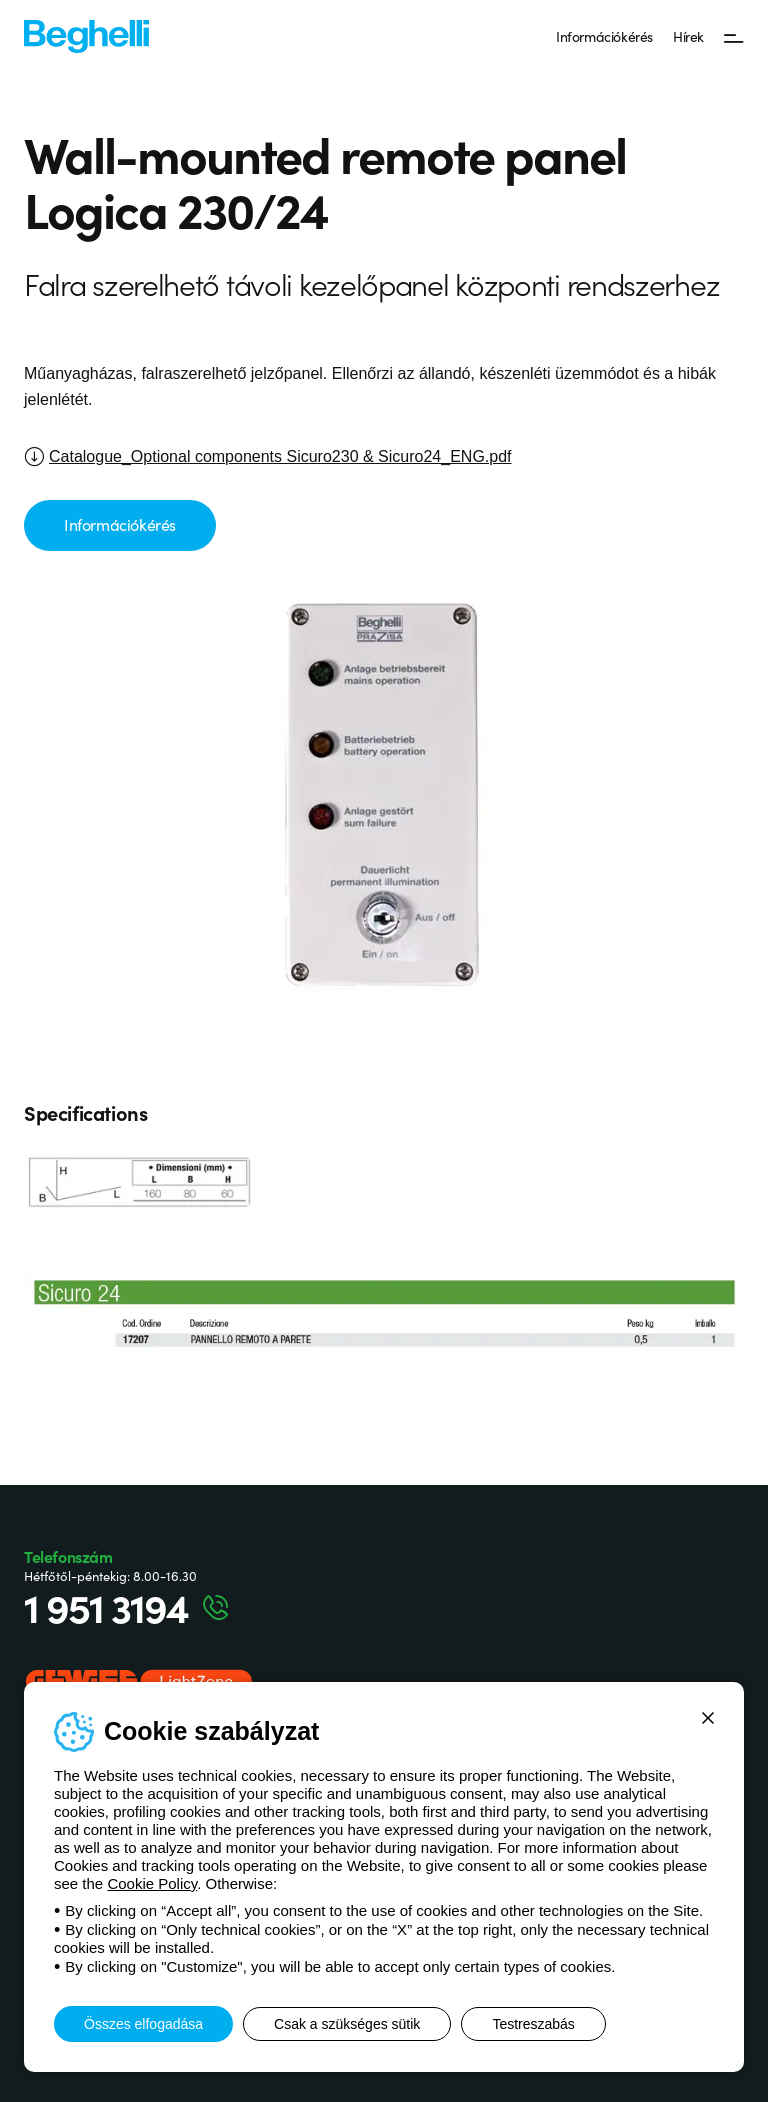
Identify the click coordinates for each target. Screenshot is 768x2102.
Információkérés (604, 36)
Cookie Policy (152, 1883)
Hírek (688, 36)
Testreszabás (533, 2024)
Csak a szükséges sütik (347, 2024)
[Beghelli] (86, 35)
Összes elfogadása (143, 2024)
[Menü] (734, 37)
